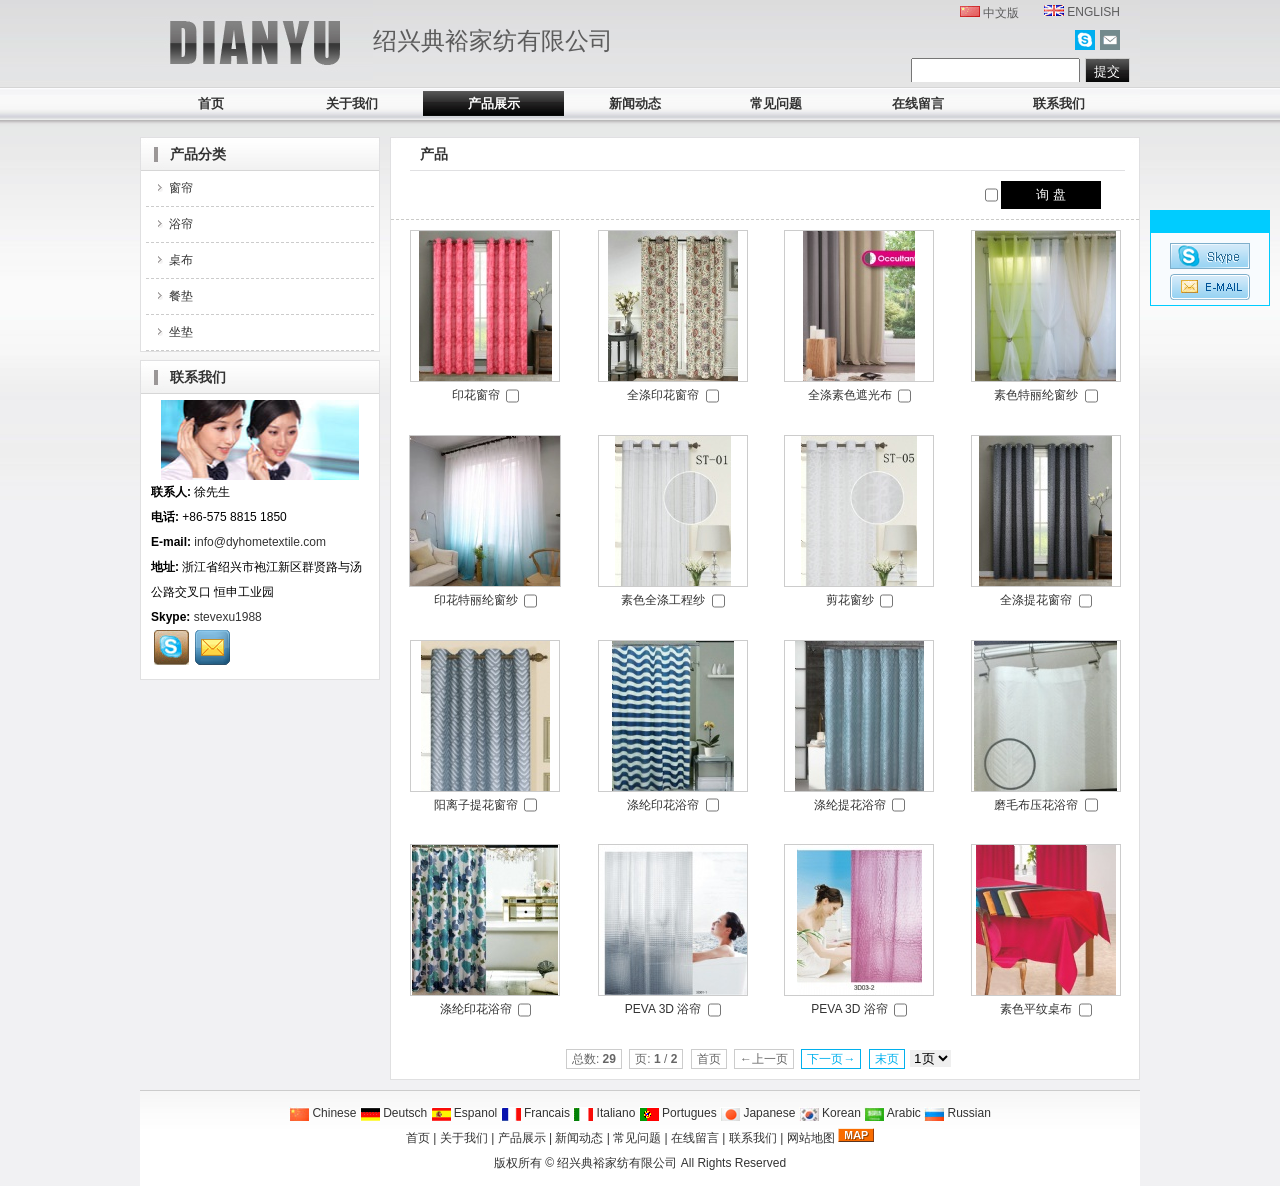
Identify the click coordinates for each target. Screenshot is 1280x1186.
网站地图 (811, 1138)
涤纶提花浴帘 (850, 805)
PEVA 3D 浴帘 (663, 1009)
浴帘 (173, 224)
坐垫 (173, 332)
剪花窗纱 (850, 600)
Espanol (464, 1113)
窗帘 (173, 188)
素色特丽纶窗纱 (1036, 395)
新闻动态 (635, 103)
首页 (211, 103)
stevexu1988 (228, 617)
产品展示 (494, 103)
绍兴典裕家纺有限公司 (617, 1163)
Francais (535, 1113)
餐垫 (173, 296)
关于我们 (352, 103)
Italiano (604, 1113)
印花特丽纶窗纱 (476, 600)
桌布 (173, 260)
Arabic (892, 1113)
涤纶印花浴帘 (663, 805)
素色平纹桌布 (1036, 1009)
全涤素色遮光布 (850, 395)
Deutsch (393, 1113)
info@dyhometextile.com (260, 542)
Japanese (757, 1113)
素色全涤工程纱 (663, 600)
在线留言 (918, 103)
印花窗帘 (476, 395)
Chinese (322, 1113)
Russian (957, 1113)
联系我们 (1059, 103)
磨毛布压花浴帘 (1036, 805)
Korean (830, 1113)
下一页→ (831, 1059)
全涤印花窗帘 (663, 395)
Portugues (678, 1113)
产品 (434, 154)
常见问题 (776, 103)
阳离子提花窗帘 (476, 805)
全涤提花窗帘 (1036, 600)
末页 (887, 1059)
